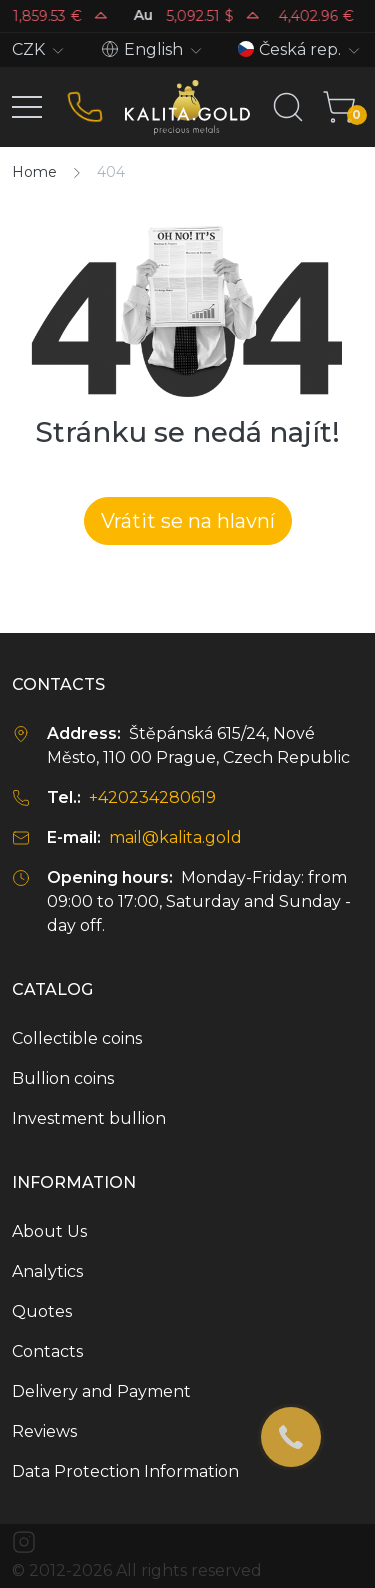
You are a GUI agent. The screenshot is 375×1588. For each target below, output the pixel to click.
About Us (49, 1231)
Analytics (47, 1271)
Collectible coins (77, 1038)
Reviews (44, 1431)
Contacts (47, 1351)
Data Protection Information (125, 1471)
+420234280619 (152, 797)
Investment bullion (89, 1118)
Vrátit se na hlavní (188, 521)
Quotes (42, 1311)
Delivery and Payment (101, 1391)
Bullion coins (63, 1078)
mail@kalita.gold (175, 837)
